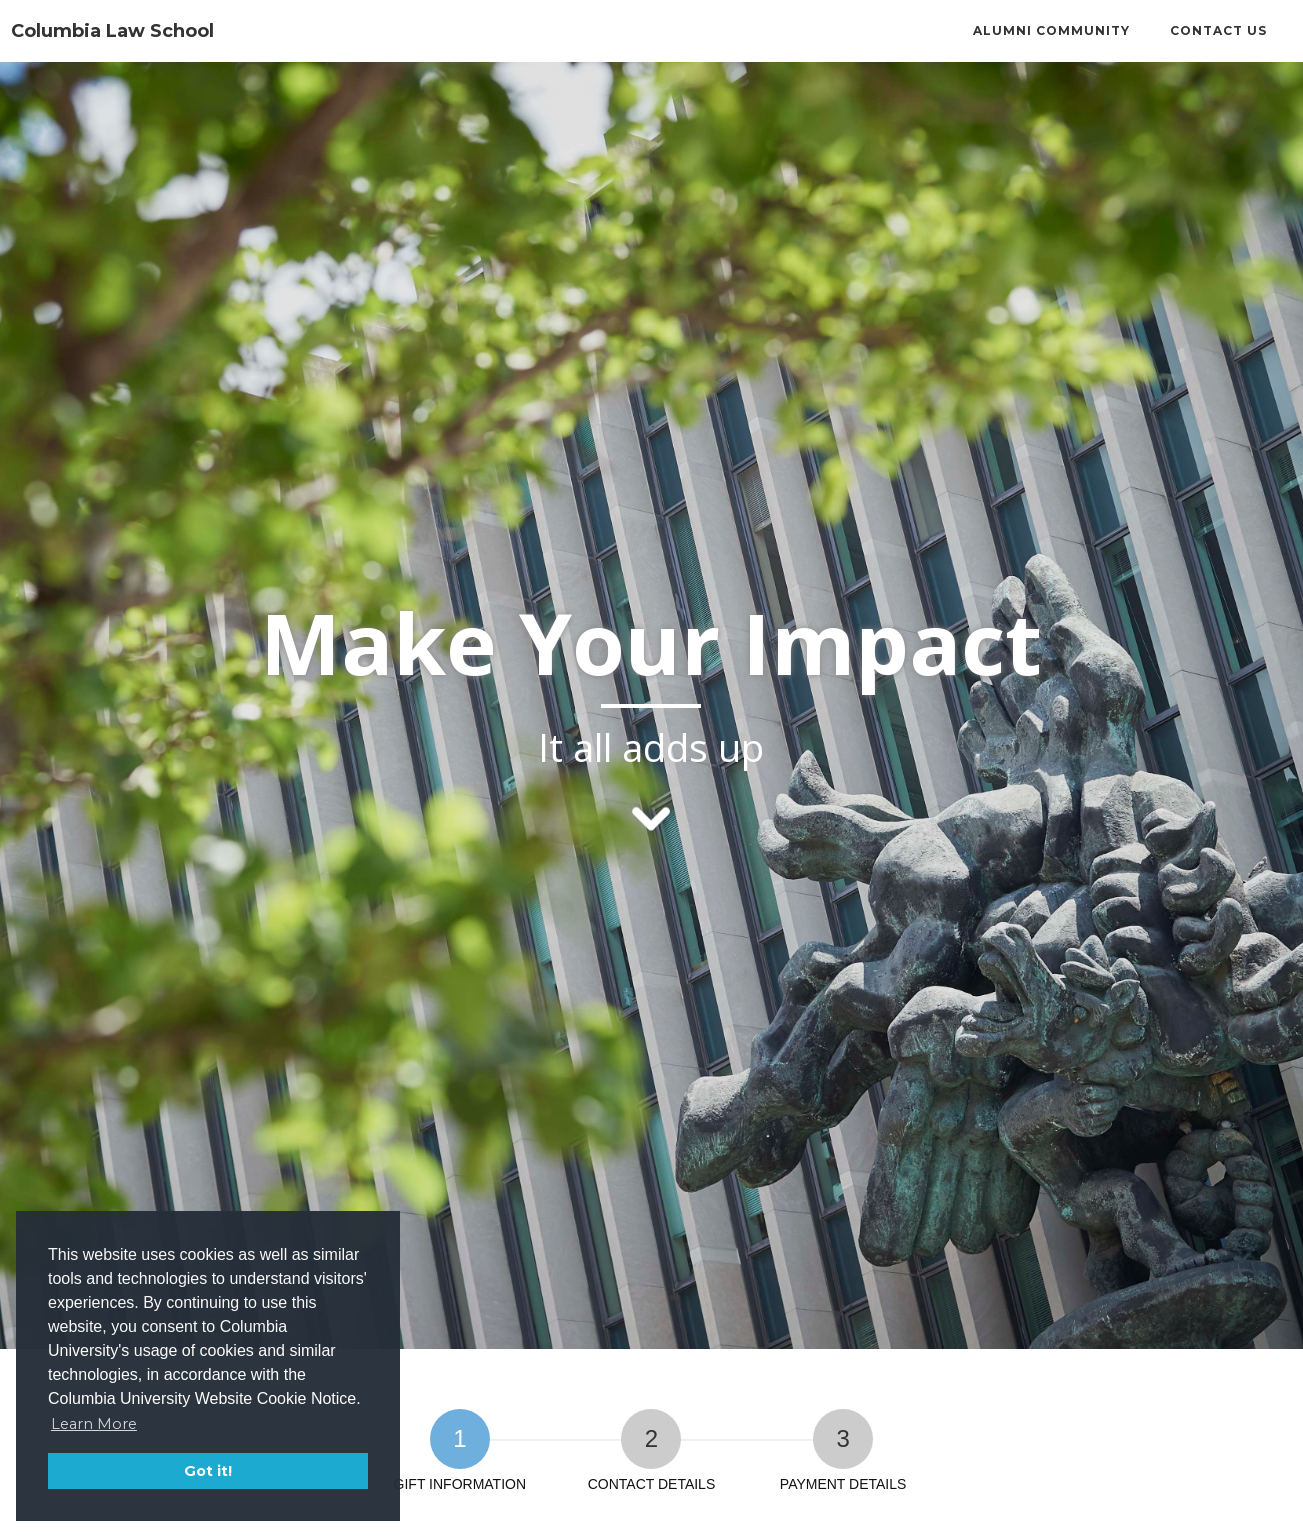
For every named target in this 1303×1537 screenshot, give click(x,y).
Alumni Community (1051, 30)
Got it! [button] (208, 1471)
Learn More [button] (94, 1424)
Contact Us (1218, 30)
